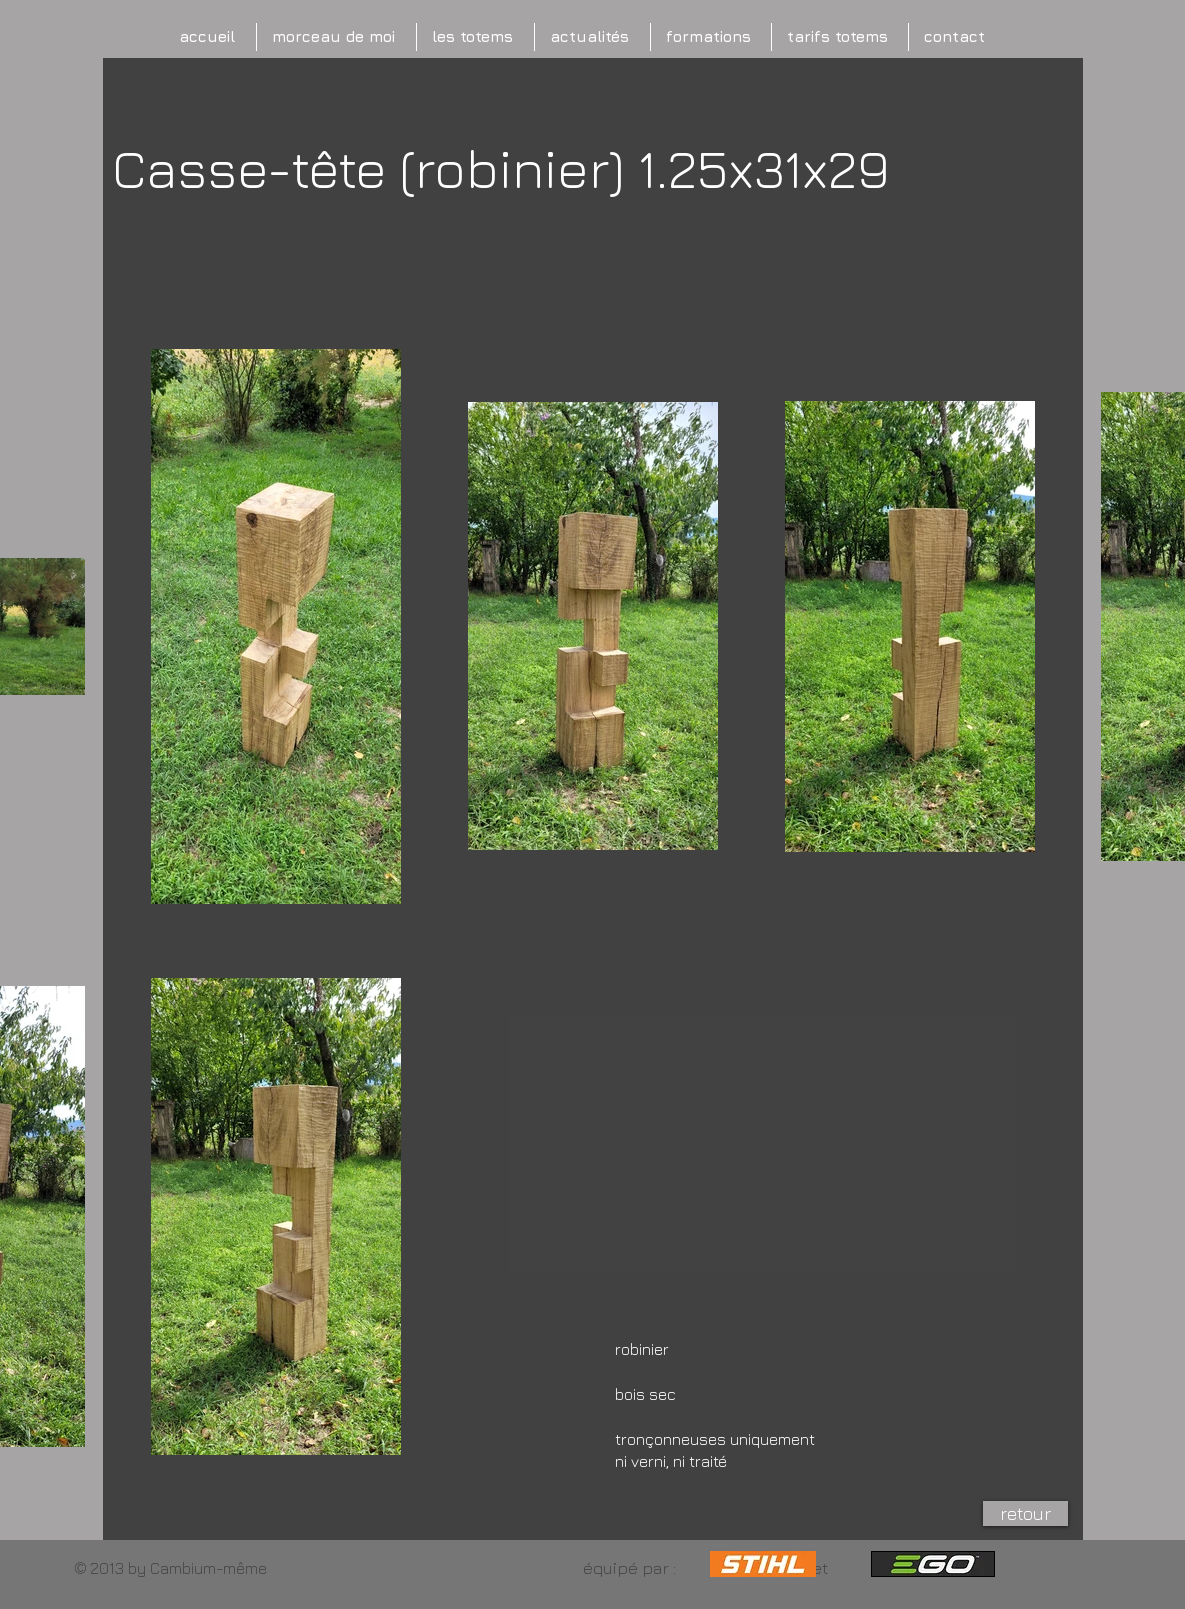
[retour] (1025, 1513)
